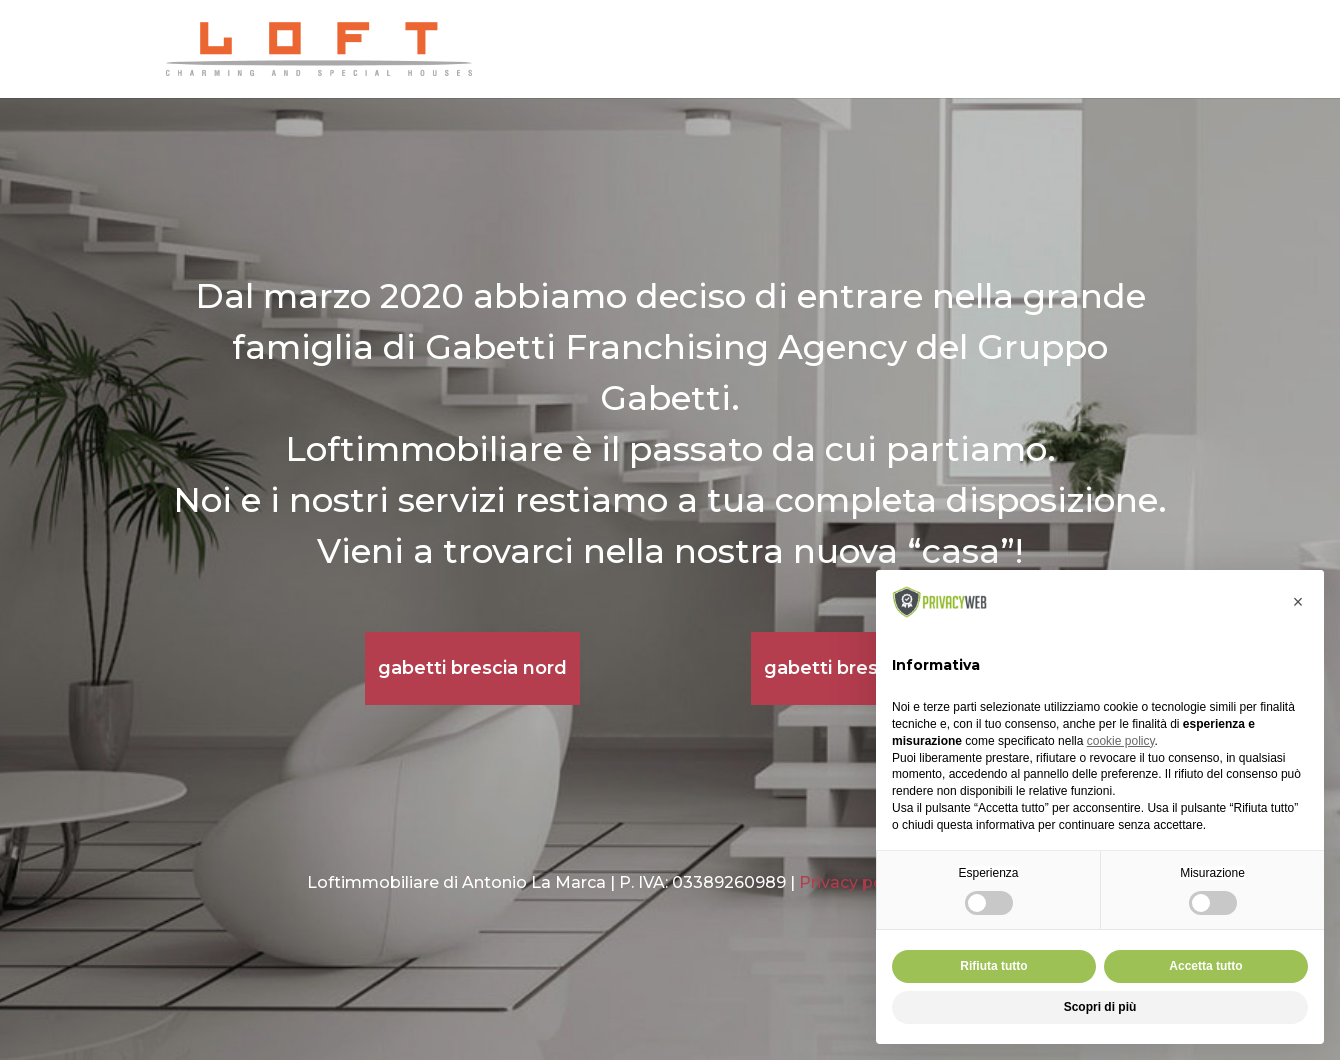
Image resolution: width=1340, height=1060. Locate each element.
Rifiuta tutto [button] (993, 966)
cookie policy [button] (1121, 741)
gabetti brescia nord (472, 668)
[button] (1298, 602)
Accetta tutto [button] (1205, 966)
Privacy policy (854, 882)
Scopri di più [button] (1100, 1007)
